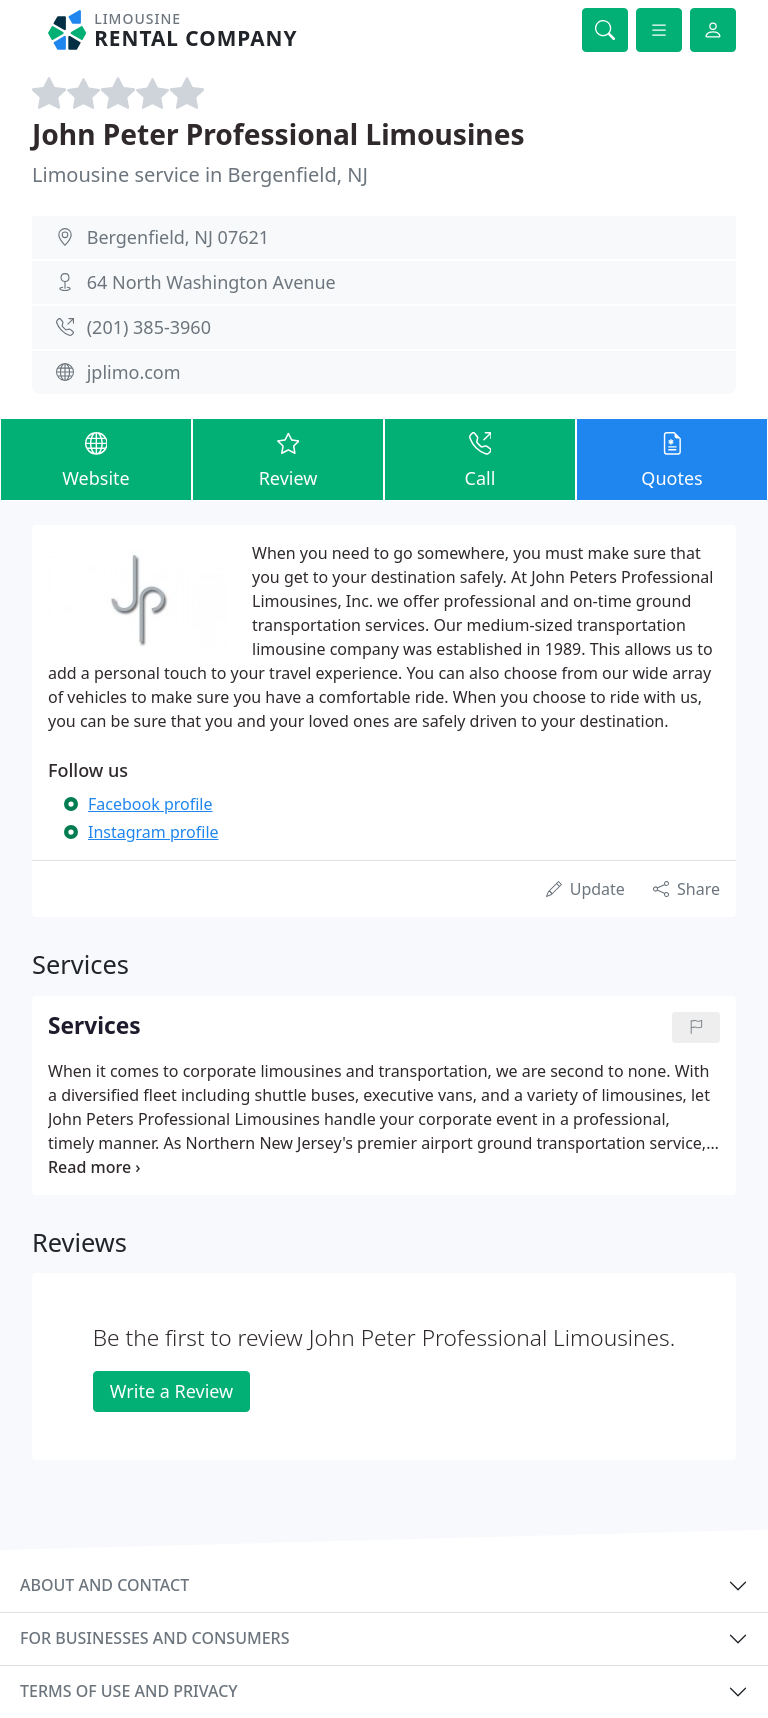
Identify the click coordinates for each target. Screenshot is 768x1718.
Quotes (672, 458)
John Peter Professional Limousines (278, 134)
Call (480, 458)
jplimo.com (134, 372)
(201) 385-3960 (149, 327)
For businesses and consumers (154, 1638)
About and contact (104, 1585)
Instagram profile (153, 832)
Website (96, 458)
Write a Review (171, 1391)
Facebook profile (150, 804)
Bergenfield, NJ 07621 (178, 237)
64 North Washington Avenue (211, 282)
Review (288, 458)
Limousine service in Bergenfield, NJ (200, 174)
